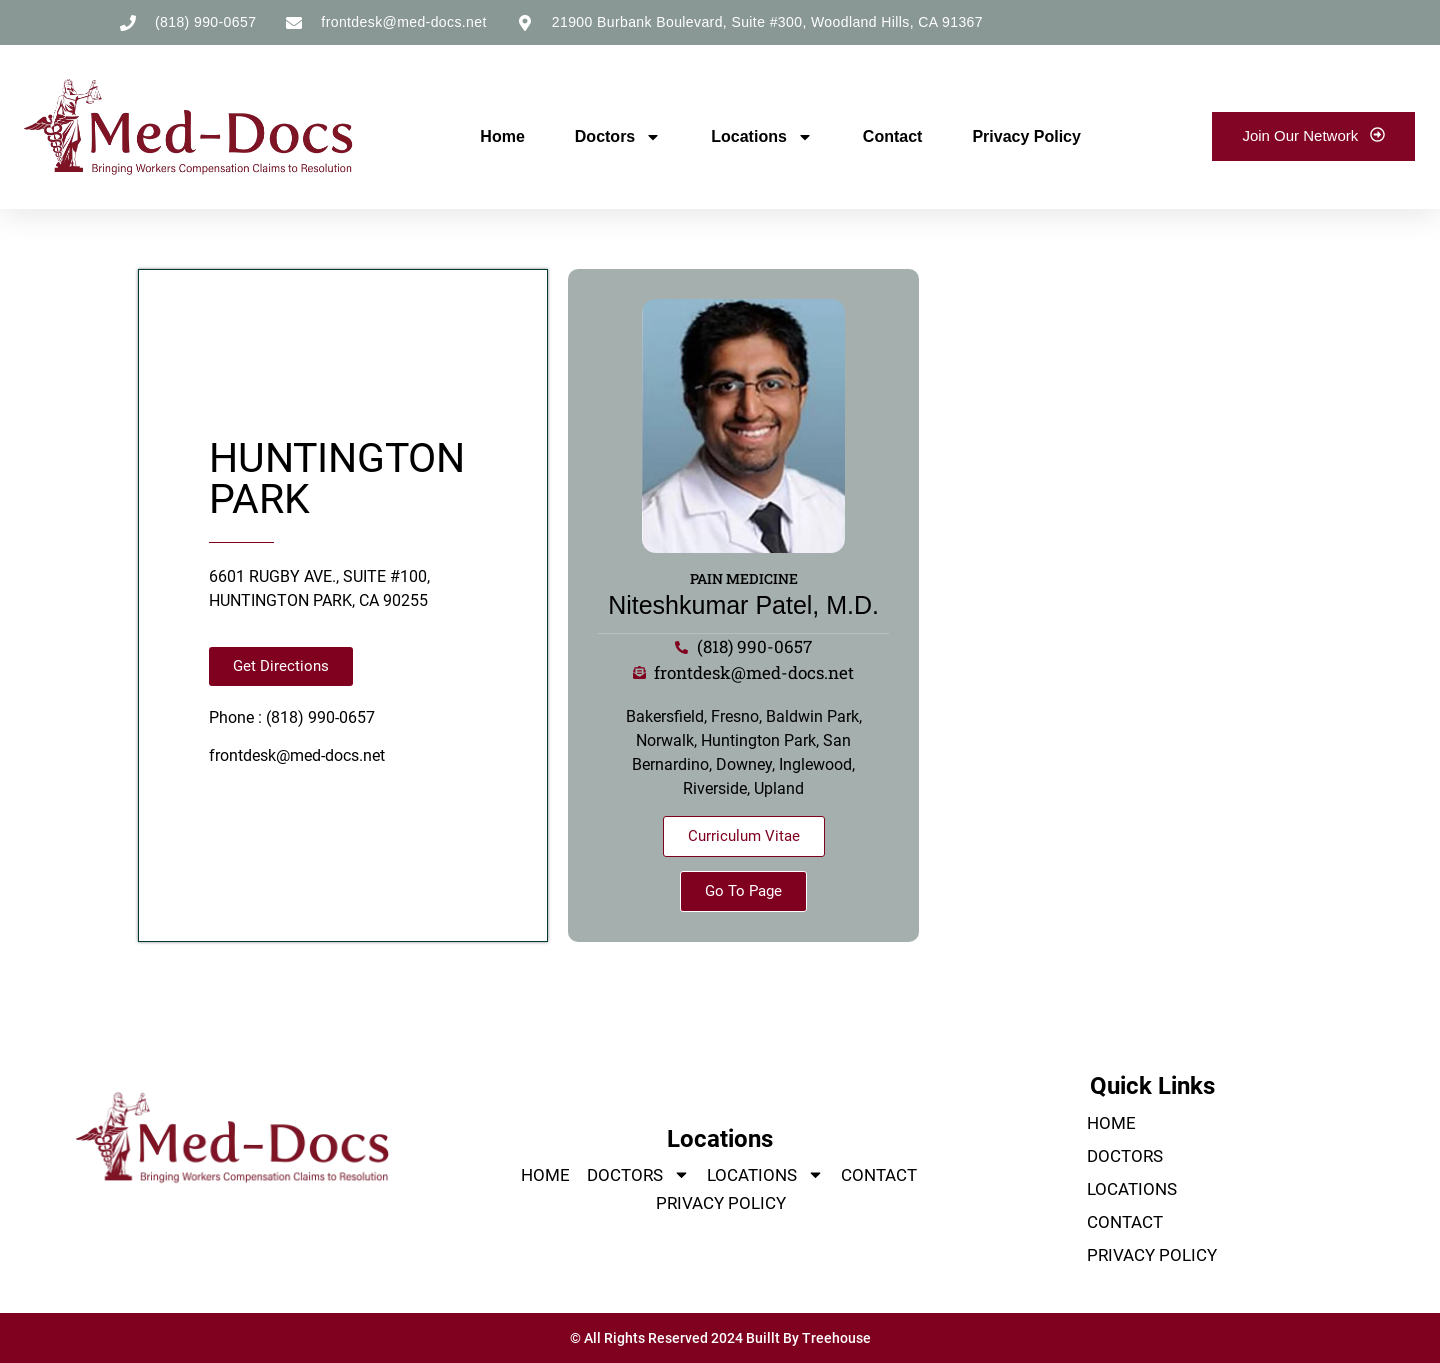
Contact (893, 136)
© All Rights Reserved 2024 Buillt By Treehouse (720, 1338)
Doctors (618, 137)
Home (502, 136)
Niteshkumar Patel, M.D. (743, 605)
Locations (762, 137)
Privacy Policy (1026, 136)
